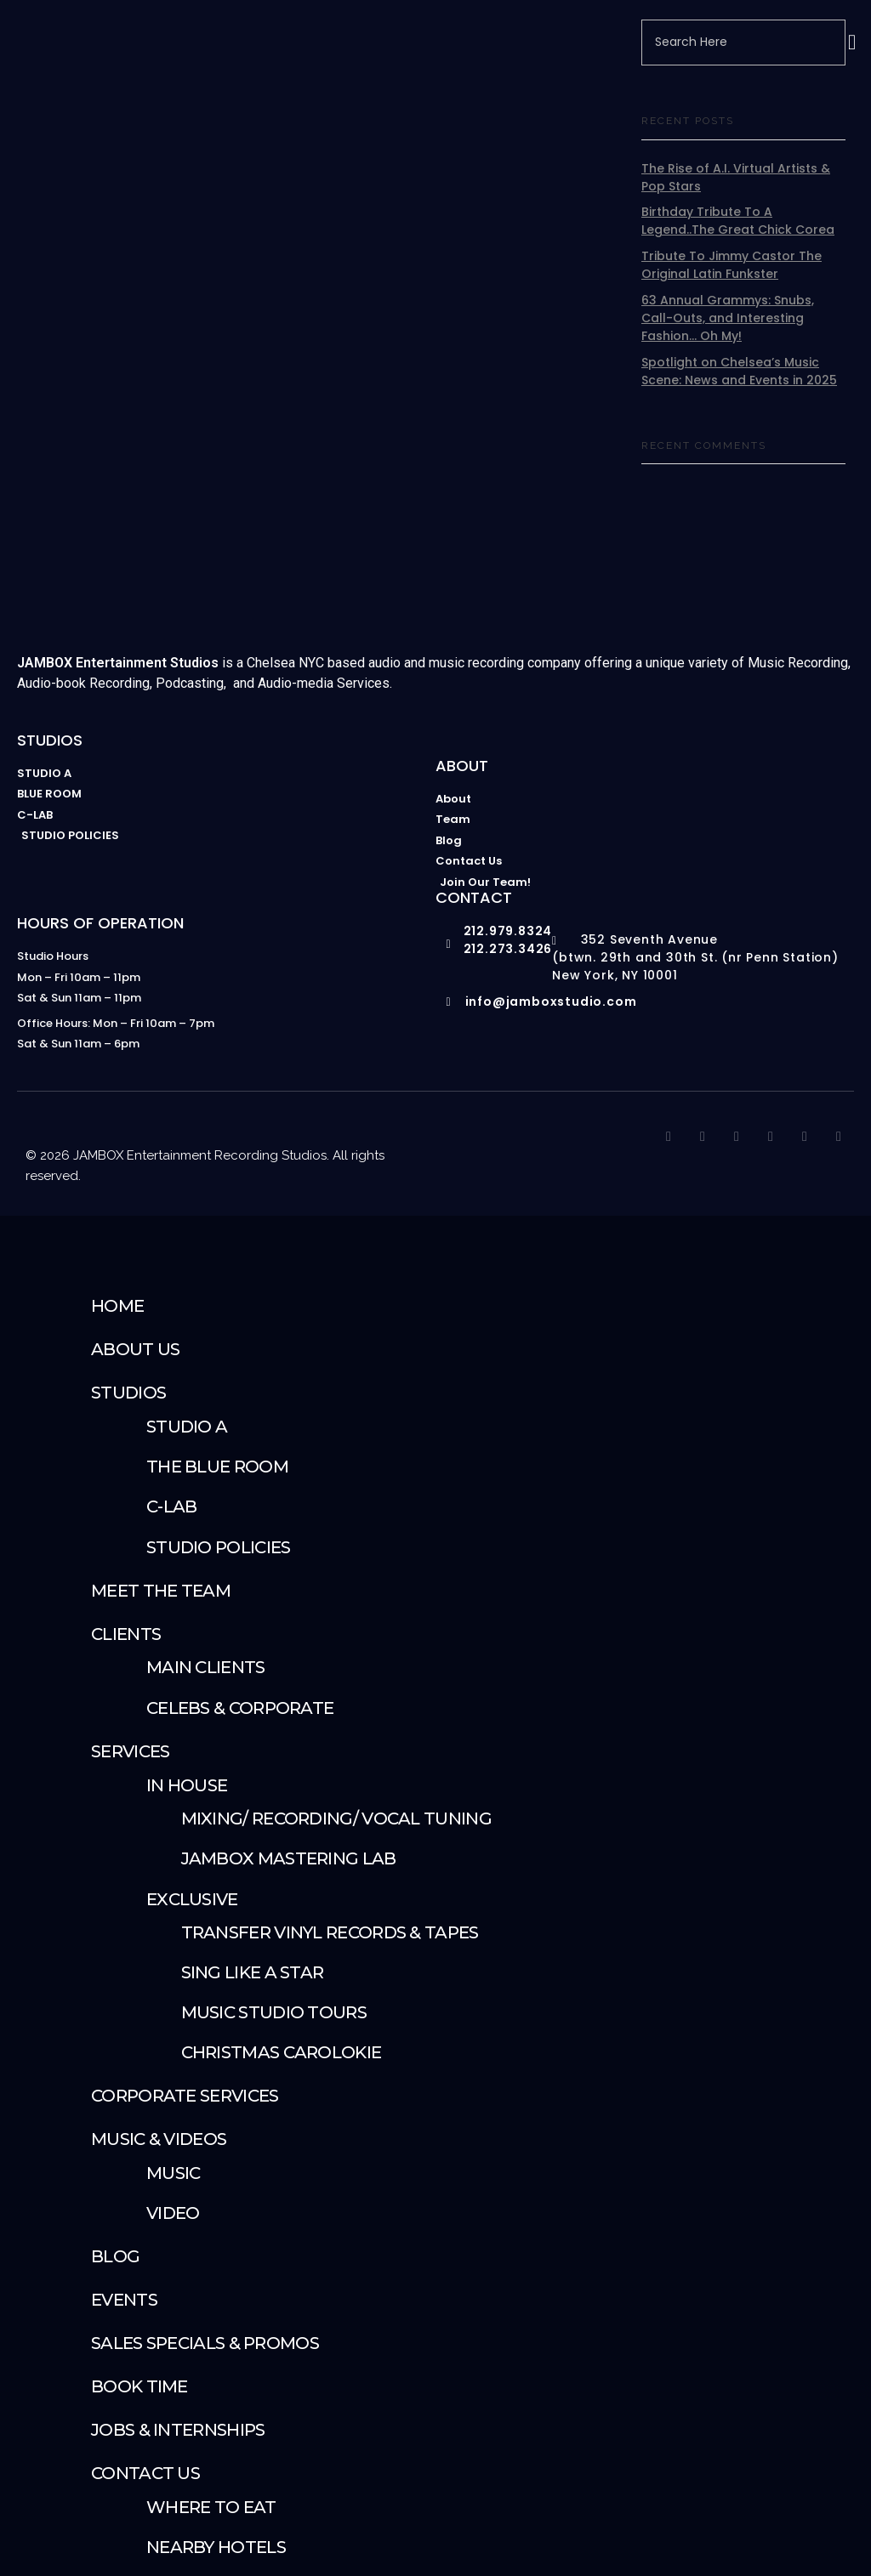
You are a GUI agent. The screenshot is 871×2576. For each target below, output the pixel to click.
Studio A (186, 1426)
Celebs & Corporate (239, 1708)
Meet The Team (161, 1590)
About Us (135, 1349)
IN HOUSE (186, 1785)
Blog (115, 2256)
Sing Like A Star (252, 1972)
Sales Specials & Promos (205, 2343)
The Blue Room (217, 1466)
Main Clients (205, 1667)
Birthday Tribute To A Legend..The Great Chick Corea (737, 220)
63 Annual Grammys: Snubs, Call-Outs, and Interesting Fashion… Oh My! (727, 318)
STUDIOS (128, 1392)
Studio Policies (218, 1547)
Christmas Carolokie (281, 2052)
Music (173, 2173)
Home (117, 1306)
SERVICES (130, 1751)
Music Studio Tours (274, 2012)
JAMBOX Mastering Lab (288, 1858)
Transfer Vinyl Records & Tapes (330, 1932)
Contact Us (145, 2473)
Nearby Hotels (216, 2547)
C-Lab (171, 1506)
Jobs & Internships (178, 2430)
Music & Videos (158, 2139)
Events (124, 2299)
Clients (126, 1634)
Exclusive (192, 1899)
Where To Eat (211, 2507)
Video (173, 2213)
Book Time (139, 2386)
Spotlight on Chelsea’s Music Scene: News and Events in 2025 (739, 371)
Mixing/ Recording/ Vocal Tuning (336, 1818)
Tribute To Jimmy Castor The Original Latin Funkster (731, 264)
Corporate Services (184, 2095)
